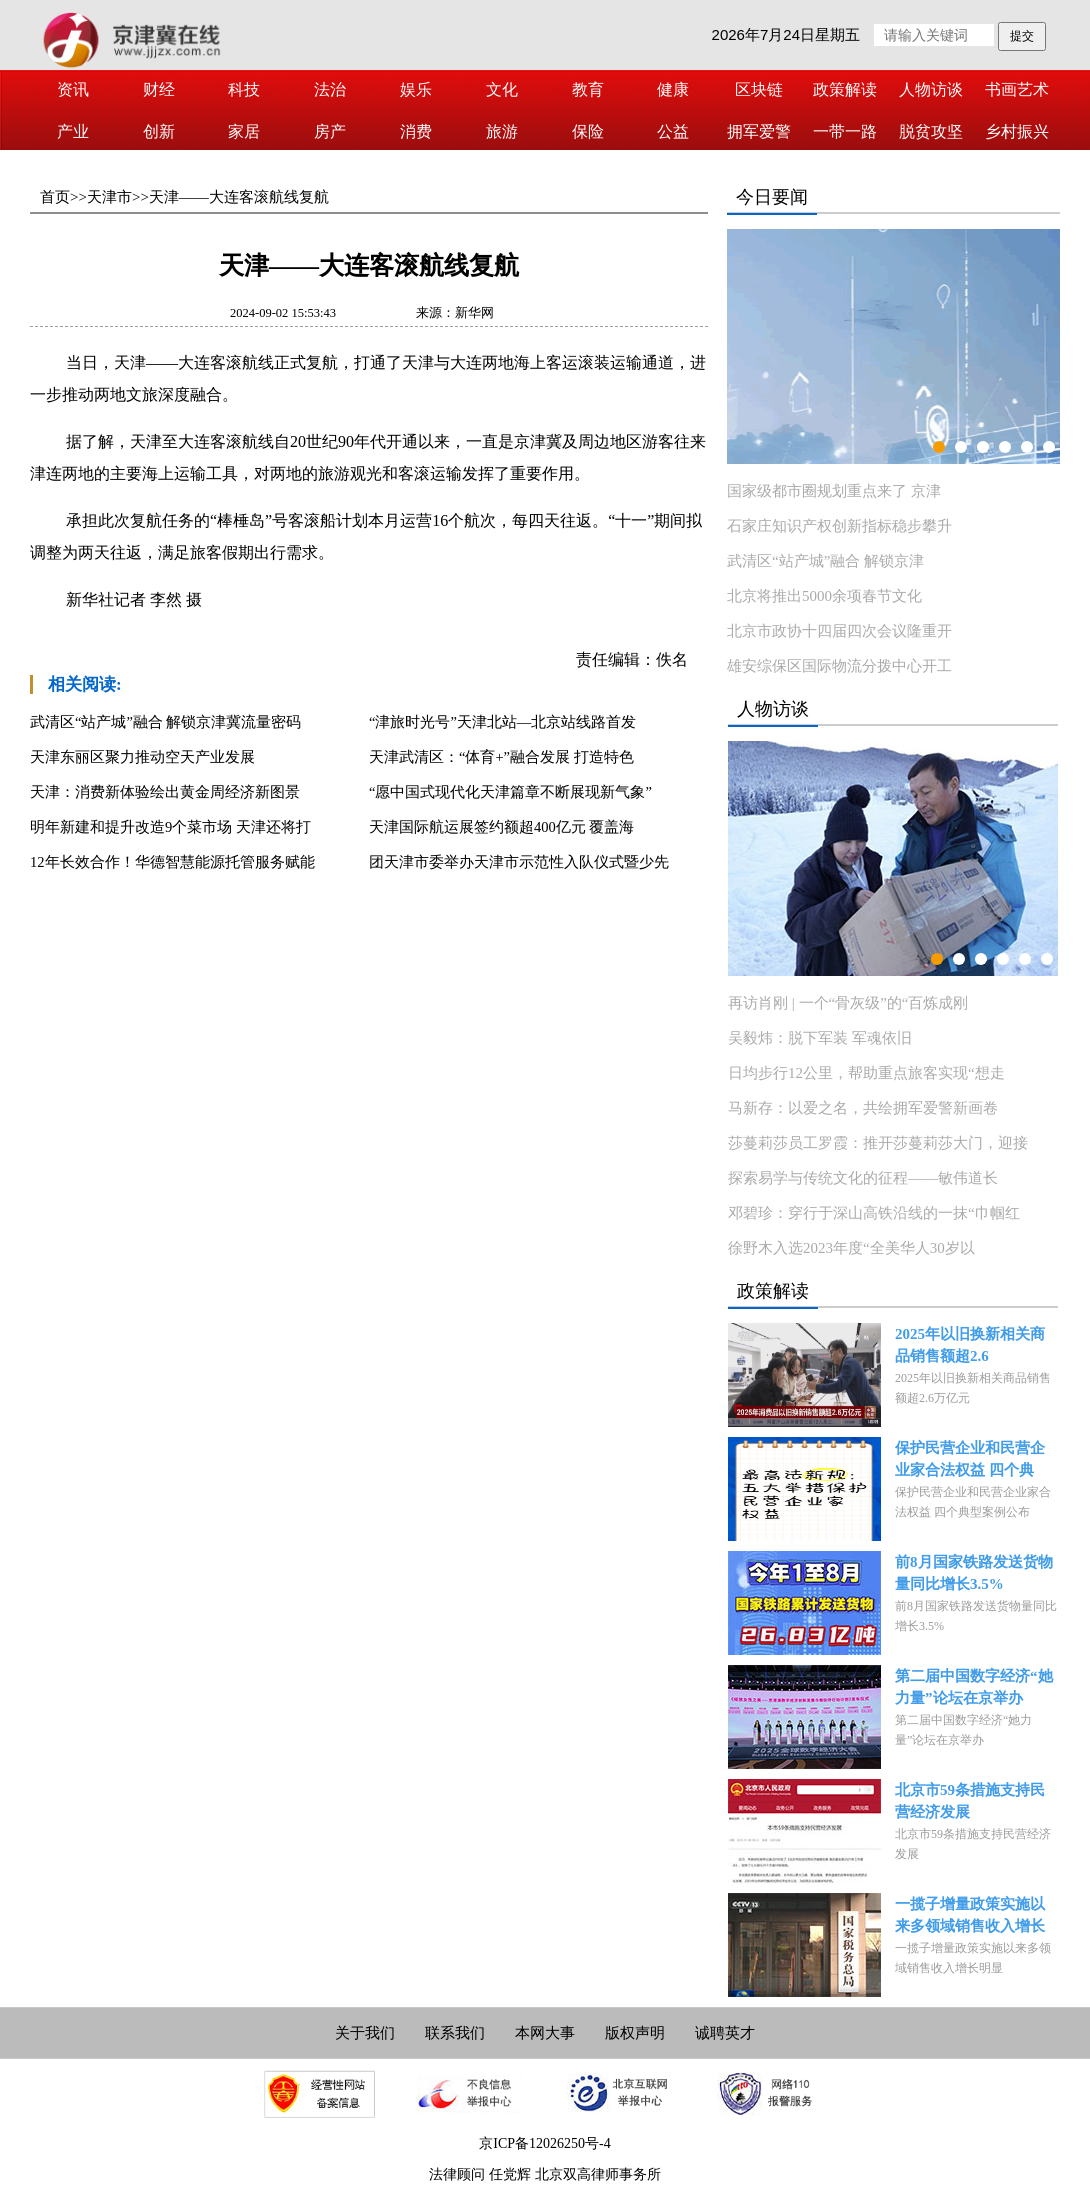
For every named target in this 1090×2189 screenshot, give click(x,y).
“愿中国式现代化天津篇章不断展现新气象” (510, 792)
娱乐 (416, 89)
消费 (416, 131)
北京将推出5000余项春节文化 (824, 596)
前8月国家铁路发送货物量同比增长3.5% (974, 1573)
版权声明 (635, 2033)
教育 (588, 89)
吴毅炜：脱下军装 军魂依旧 (820, 1038)
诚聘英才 (725, 2033)
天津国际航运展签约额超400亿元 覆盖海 (501, 827)
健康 (673, 89)
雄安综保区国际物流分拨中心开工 (839, 666)
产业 (73, 131)
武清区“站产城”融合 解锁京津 (825, 561)
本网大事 (545, 2033)
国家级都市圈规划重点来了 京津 (834, 491)
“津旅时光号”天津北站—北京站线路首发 (502, 722)
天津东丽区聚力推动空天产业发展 (142, 757)
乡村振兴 (1017, 131)
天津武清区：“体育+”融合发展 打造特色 (501, 757)
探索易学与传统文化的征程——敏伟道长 (863, 1178)
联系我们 (455, 2033)
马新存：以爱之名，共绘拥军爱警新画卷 (863, 1108)
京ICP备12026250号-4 (544, 2143)
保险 (588, 131)
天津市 (109, 197)
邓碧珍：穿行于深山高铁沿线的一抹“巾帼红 (874, 1213)
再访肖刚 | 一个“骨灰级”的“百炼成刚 (848, 1003)
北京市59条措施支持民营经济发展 (970, 1801)
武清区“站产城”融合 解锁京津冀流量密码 (166, 722)
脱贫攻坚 (931, 131)
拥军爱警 (759, 131)
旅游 (502, 131)
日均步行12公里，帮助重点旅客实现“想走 (866, 1073)
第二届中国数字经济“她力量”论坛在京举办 (974, 1687)
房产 (330, 131)
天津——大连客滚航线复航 (239, 197)
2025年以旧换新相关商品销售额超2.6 (970, 1345)
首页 (55, 197)
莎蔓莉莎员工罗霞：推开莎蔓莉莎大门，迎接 (878, 1143)
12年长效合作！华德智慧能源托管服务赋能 (172, 862)
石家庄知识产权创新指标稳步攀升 (839, 526)
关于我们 (365, 2033)
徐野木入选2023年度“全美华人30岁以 (851, 1248)
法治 (330, 89)
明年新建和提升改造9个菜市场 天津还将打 (170, 827)
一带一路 (845, 131)
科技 (244, 89)
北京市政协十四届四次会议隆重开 (839, 631)
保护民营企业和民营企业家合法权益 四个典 (970, 1459)
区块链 (759, 89)
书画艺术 (1017, 89)
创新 (159, 131)
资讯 (73, 89)
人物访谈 (931, 89)
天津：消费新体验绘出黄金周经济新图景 (165, 792)
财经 (159, 89)
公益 (673, 131)
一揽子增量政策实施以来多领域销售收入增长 (970, 1915)
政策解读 (845, 89)
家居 (244, 131)
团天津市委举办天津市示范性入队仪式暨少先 (519, 862)
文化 (502, 89)
